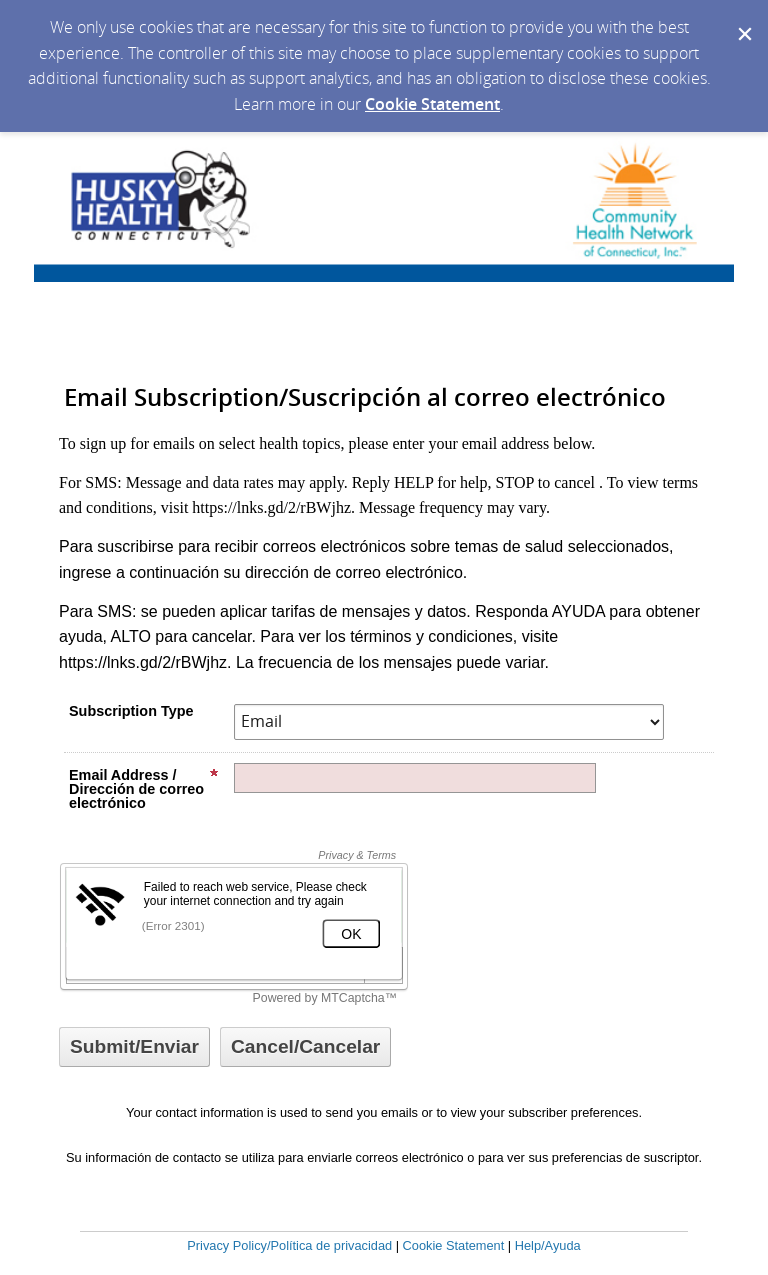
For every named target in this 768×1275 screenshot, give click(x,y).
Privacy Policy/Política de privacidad (289, 1245)
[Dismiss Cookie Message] (743, 19)
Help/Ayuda (548, 1245)
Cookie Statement (432, 104)
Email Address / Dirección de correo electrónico (144, 789)
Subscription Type (131, 711)
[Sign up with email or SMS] (134, 1047)
